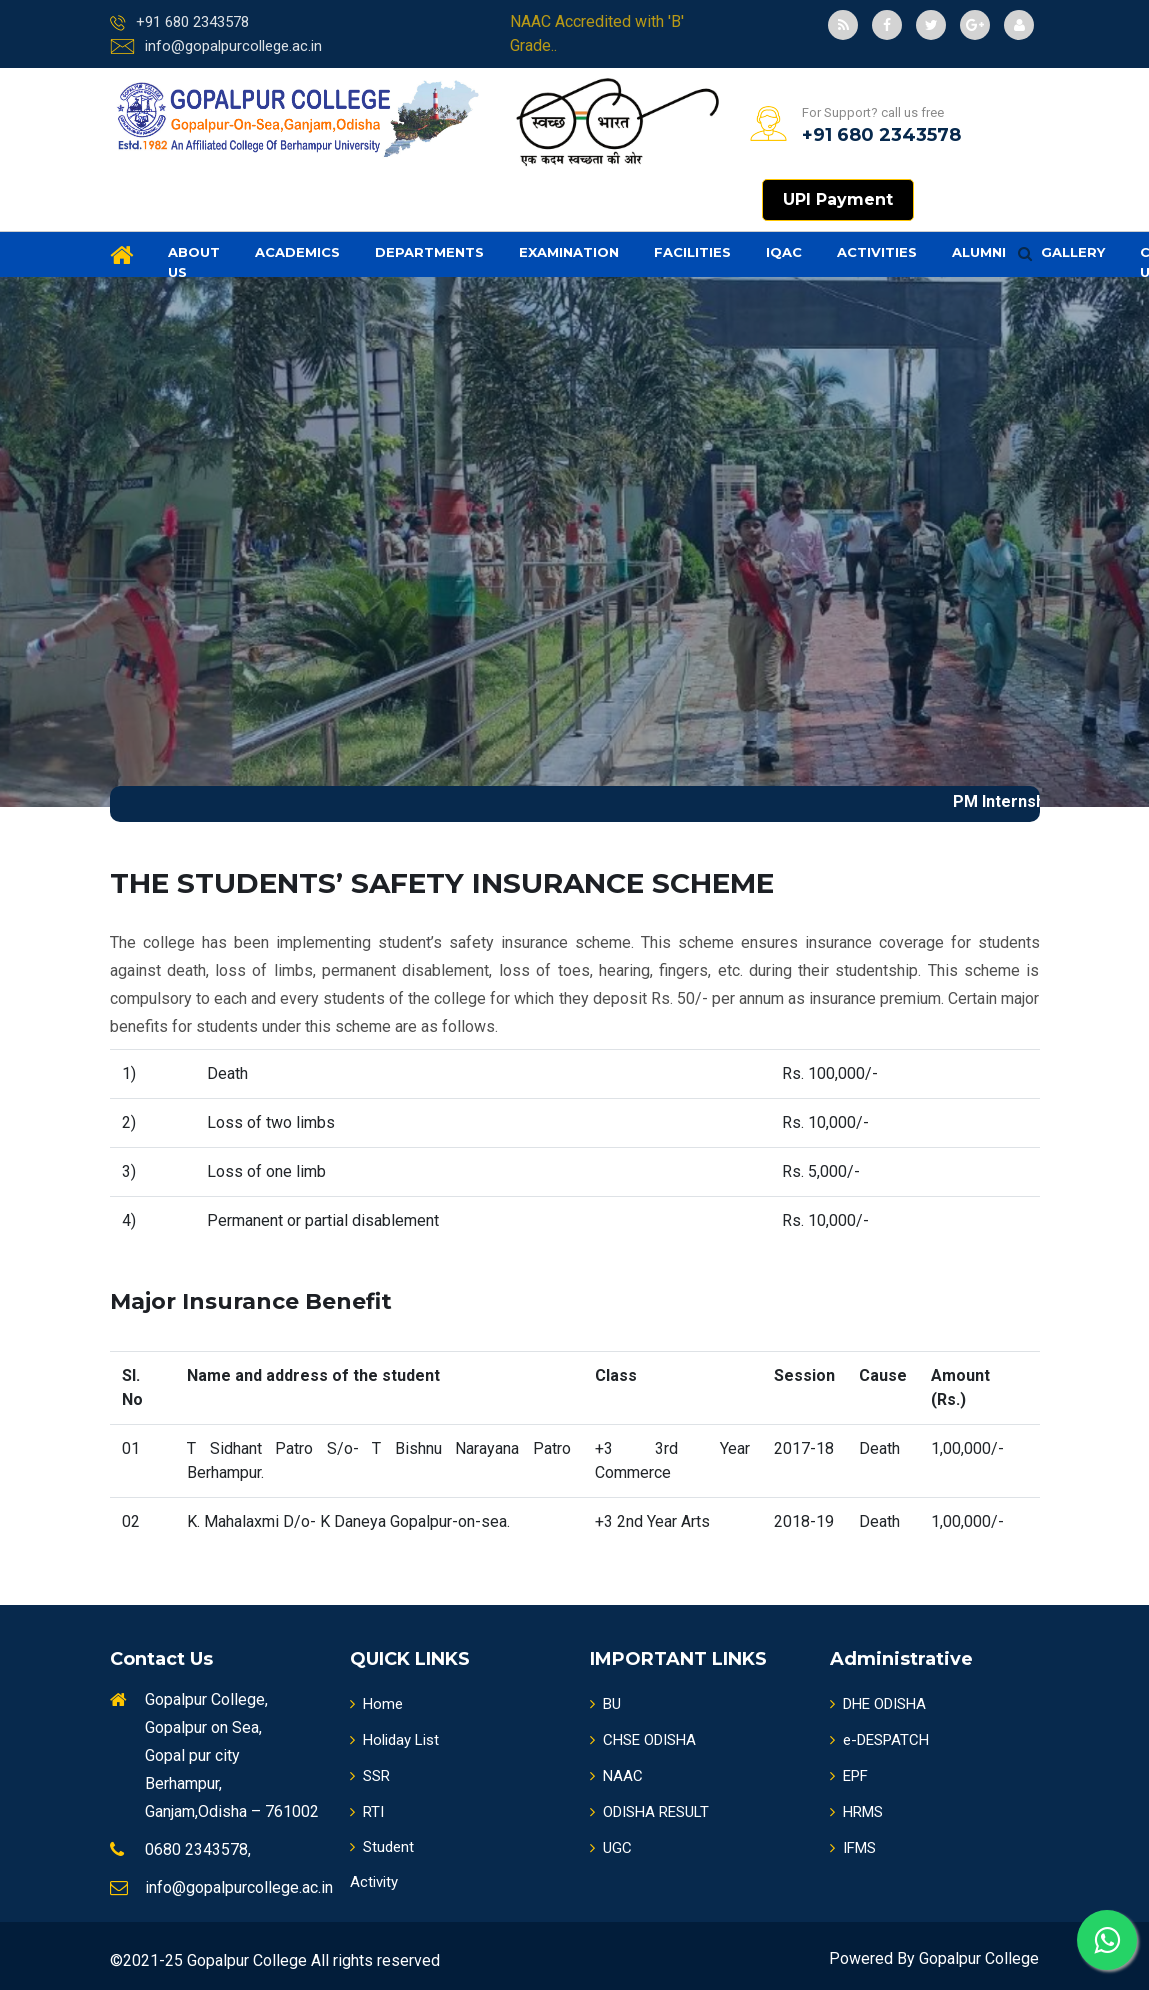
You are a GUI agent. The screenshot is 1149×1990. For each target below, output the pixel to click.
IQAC (784, 252)
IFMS (853, 1848)
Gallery (1073, 252)
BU (605, 1704)
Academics (297, 252)
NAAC (616, 1776)
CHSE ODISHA (643, 1740)
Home (376, 1704)
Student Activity (382, 1864)
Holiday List (394, 1740)
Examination (569, 252)
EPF (849, 1776)
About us (194, 262)
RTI (367, 1812)
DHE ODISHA (878, 1704)
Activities (877, 252)
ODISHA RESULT (649, 1812)
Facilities (692, 252)
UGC (611, 1848)
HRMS (856, 1812)
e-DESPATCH (879, 1740)
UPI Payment (838, 199)
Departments (429, 252)
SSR (370, 1776)
